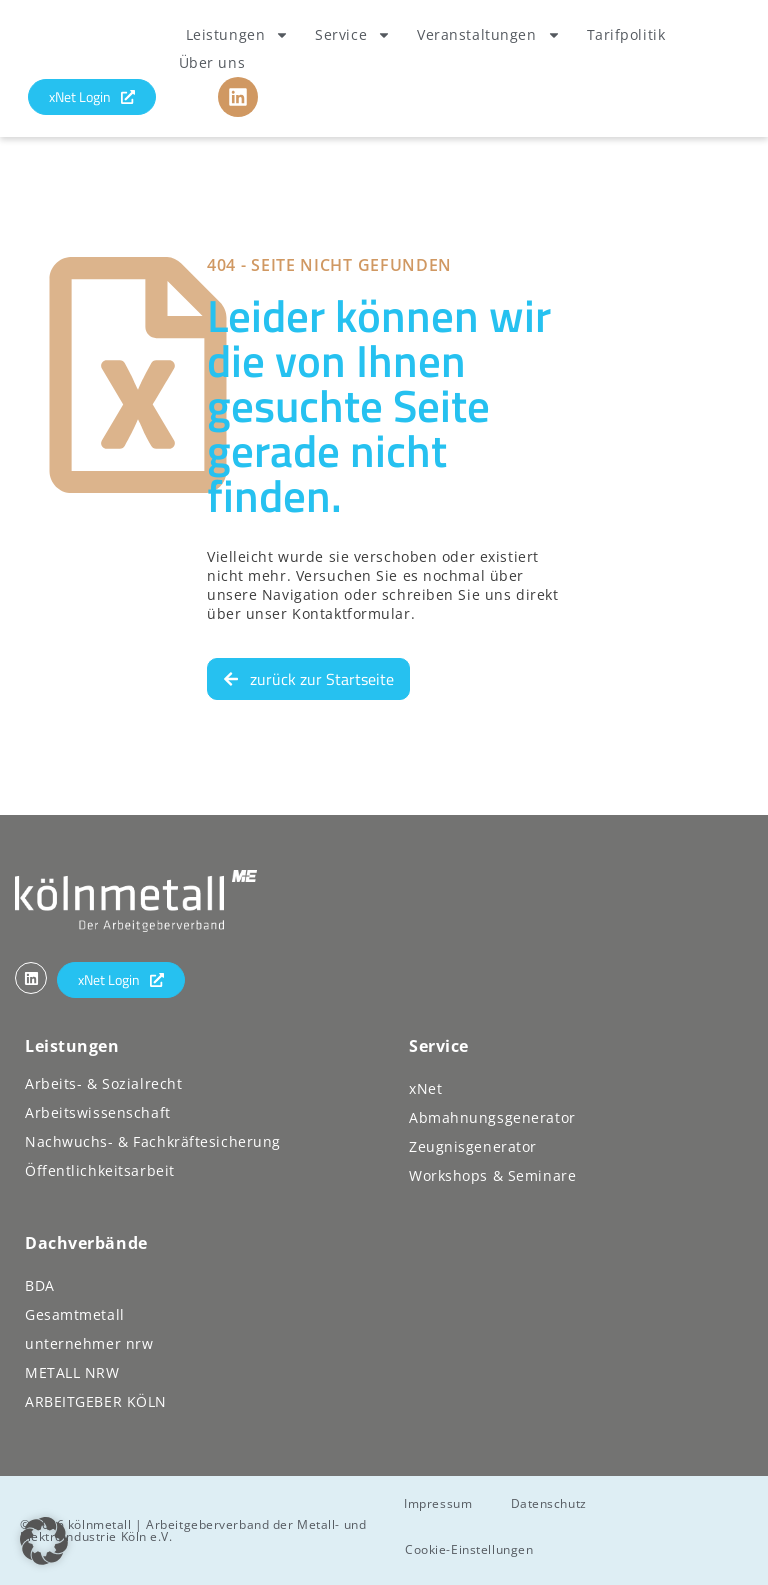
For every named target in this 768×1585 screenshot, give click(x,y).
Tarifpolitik (626, 34)
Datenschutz (552, 1503)
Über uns (212, 62)
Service (353, 35)
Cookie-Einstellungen (470, 1549)
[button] (44, 1541)
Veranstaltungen (488, 35)
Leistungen (238, 35)
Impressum (440, 1503)
